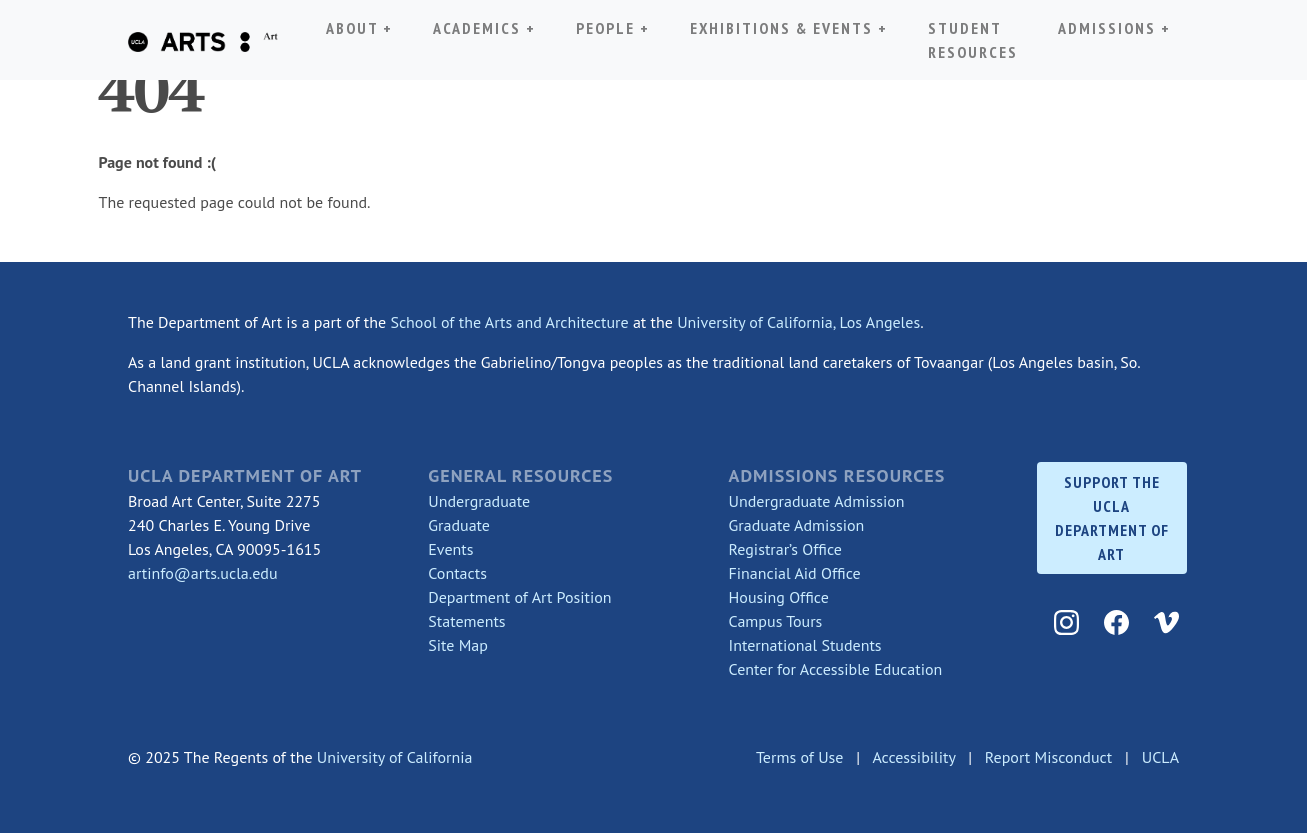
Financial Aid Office (795, 573)
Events (450, 549)
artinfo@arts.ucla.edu (203, 573)
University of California (395, 757)
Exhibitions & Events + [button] (789, 26)
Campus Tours (776, 621)
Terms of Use (799, 757)
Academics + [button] (488, 26)
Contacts (457, 573)
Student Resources (973, 40)
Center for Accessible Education (836, 669)
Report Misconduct (1048, 757)
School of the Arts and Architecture (509, 322)
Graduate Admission (797, 525)
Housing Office (779, 597)
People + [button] (613, 26)
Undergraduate (479, 501)
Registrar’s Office (785, 549)
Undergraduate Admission (817, 501)
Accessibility (913, 757)
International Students (805, 645)
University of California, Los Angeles (798, 322)
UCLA (1160, 757)
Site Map (458, 645)
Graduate (459, 525)
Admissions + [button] (1114, 28)
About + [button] (359, 28)
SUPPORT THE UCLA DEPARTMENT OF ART (1112, 518)
